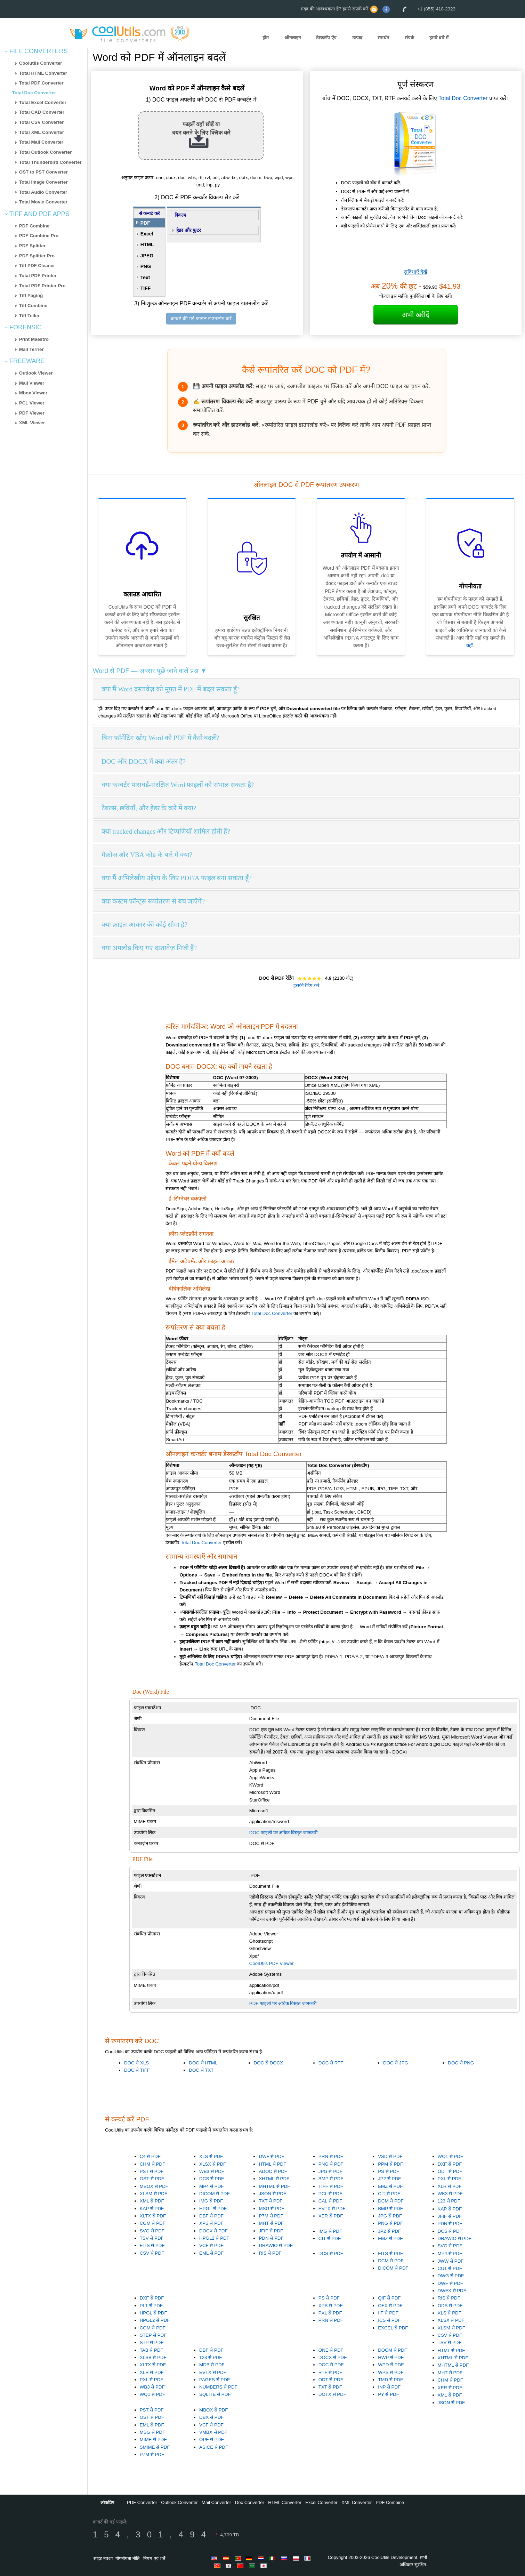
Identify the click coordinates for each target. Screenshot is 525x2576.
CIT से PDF (389, 2193)
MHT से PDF (271, 2223)
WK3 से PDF (450, 2193)
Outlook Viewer (36, 373)
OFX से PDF (390, 2305)
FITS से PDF (152, 2245)
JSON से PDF (272, 2193)
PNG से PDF (331, 2164)
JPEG (146, 255)
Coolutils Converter (40, 63)
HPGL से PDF (213, 2208)
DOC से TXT (201, 2070)
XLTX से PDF (153, 2215)
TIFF (145, 288)
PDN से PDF (271, 2238)
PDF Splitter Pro (37, 255)
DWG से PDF (451, 2275)
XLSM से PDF (153, 2193)
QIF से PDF (389, 2298)
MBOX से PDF (154, 2186)
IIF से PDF (388, 2313)
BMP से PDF (331, 2178)
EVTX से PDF (332, 2208)
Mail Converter (216, 2502)
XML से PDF (152, 2201)
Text (145, 277)
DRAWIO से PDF (275, 2245)
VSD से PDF (390, 2156)
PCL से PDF (330, 2193)
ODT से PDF (450, 2171)
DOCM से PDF (392, 2350)
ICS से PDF (389, 2320)
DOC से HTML (203, 2062)
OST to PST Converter (43, 172)
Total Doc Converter (34, 92)
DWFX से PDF (452, 2290)
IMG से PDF (211, 2201)
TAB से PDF (151, 2350)
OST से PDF (152, 2178)
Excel (146, 233)
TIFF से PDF (330, 2186)
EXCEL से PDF (393, 2327)
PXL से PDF (449, 2178)
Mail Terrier (31, 349)
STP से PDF (152, 2342)
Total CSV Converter (41, 122)
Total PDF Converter (41, 83)
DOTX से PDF (332, 2394)
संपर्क (409, 37)
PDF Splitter (32, 245)
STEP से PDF (153, 2335)
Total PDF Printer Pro (42, 285)
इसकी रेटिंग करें (306, 985)
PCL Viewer (32, 403)
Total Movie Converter (43, 201)
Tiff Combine (33, 305)
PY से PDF (388, 2394)
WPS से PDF (390, 2372)
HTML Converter (284, 2502)
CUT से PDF (450, 2268)
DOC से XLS (136, 2062)
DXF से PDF (450, 2164)
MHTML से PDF (274, 2186)
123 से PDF (449, 2201)
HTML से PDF (272, 2164)
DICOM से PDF (214, 2193)
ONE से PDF (331, 2350)
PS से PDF (388, 2171)
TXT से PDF (270, 2201)
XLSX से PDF (212, 2164)
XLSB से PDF (153, 2357)
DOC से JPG (395, 2062)
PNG (145, 266)
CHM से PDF (152, 2164)
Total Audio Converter (43, 192)
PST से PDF (152, 2171)
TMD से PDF (390, 2379)
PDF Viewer (32, 413)
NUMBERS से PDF (218, 2387)
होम (265, 37)
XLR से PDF (450, 2186)
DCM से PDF (390, 2201)
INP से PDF (389, 2387)
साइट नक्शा (103, 2558)
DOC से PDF (331, 2364)
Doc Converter (249, 2502)
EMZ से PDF (390, 2186)
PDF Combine (34, 225)
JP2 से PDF (389, 2178)
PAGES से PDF (214, 2379)
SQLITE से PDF (215, 2394)
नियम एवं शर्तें (154, 2558)
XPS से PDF (211, 2223)
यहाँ (469, 645)
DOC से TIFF (137, 2070)
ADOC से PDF (273, 2171)
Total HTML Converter (43, 73)
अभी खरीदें (416, 315)
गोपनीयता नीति (127, 2558)
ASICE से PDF (213, 2447)
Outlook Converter (179, 2502)
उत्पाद (357, 37)
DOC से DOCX (268, 2062)
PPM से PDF (390, 2164)
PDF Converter (142, 2502)
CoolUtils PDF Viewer (271, 1963)
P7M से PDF (271, 2215)
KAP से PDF (152, 2208)
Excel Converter (321, 2502)
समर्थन (383, 37)
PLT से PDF (151, 2305)
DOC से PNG (461, 2062)
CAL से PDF (330, 2201)
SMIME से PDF (155, 2447)
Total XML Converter (41, 132)
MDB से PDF (212, 2364)
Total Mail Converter (41, 142)
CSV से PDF (152, 2253)
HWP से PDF (391, 2357)
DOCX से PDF (213, 2230)
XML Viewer (32, 422)
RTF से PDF (330, 2372)
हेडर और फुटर (188, 230)
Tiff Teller (29, 315)
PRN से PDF (330, 2156)
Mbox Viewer (33, 392)
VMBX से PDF (213, 2432)
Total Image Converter (43, 182)
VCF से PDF (211, 2245)
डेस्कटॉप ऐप (326, 37)
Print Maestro (34, 339)
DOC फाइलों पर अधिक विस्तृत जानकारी (283, 1832)
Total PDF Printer (38, 275)
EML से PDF (211, 2253)
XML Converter (356, 2502)
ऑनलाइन (292, 37)
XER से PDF (330, 2215)
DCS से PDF (211, 2178)
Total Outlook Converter (45, 152)
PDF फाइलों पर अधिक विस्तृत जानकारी (282, 2003)
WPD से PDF (391, 2364)
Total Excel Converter (42, 102)
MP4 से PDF (211, 2186)
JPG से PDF (330, 2171)
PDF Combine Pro (38, 235)
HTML (147, 244)
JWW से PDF (451, 2261)
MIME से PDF (153, 2439)
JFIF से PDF (271, 2230)
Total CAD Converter (41, 112)
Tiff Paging (31, 295)
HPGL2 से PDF (214, 2238)
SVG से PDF (152, 2230)
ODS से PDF (450, 2305)
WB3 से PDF (211, 2171)
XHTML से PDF (274, 2178)
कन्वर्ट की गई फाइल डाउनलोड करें (201, 318)
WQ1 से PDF (450, 2156)
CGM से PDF (152, 2223)
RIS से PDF (270, 2253)
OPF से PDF (211, 2439)
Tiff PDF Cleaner (37, 265)
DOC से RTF (331, 2062)
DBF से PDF (211, 2215)
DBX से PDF (211, 2417)
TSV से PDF (152, 2238)
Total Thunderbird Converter (50, 162)
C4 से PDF (150, 2156)
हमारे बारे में (438, 37)
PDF (145, 223)
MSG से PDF (271, 2208)
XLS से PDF (211, 2156)
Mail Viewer (31, 383)
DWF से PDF (271, 2156)
